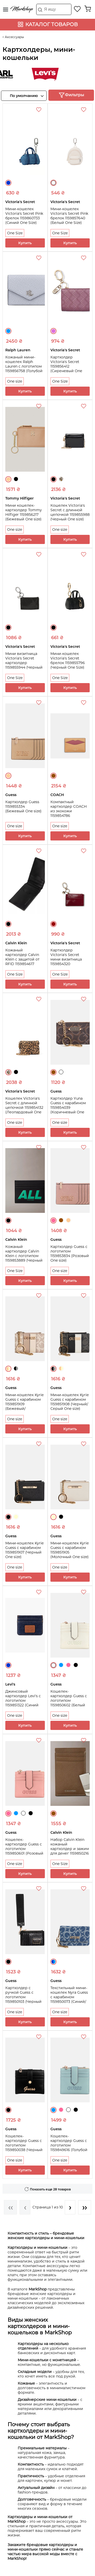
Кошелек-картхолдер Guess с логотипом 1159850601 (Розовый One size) (24, 1848)
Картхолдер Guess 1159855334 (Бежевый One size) (23, 806)
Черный (16, 479)
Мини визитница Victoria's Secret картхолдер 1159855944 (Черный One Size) (24, 662)
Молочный (16, 1517)
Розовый (53, 1220)
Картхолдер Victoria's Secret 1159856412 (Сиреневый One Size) (66, 366)
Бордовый (53, 924)
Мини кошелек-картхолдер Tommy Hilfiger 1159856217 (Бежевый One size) (23, 512)
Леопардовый (61, 479)
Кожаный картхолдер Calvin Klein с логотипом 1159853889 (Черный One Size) (24, 1255)
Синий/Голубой (53, 1962)
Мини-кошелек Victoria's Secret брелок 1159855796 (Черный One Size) (67, 660)
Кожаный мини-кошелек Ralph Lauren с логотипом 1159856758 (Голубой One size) (24, 366)
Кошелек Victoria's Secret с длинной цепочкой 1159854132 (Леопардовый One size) (24, 1107)
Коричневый (53, 776)
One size (14, 381)
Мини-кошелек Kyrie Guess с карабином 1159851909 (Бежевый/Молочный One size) (24, 1404)
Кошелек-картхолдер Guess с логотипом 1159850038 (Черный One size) (24, 2145)
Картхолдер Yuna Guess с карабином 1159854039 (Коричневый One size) (68, 1107)
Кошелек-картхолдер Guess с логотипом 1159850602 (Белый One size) (68, 1700)
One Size (15, 233)
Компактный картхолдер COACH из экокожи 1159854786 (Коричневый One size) (68, 813)
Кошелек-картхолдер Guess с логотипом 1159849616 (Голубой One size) (68, 2145)
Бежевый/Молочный (8, 1369)
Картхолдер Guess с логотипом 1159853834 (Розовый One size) (69, 1253)
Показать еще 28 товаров (50, 2189)
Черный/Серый (16, 1368)
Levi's (48, 74)
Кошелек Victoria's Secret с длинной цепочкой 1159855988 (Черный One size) (70, 512)
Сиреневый (53, 331)
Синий (8, 183)
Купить (25, 243)
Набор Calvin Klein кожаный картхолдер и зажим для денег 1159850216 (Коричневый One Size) (69, 1851)
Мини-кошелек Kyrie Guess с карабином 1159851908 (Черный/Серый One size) (69, 1402)
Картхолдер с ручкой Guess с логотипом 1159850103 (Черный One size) (23, 1997)
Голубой (8, 331)
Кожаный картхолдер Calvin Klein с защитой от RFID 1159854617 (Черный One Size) (22, 959)
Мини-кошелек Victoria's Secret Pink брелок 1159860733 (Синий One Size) (24, 216)
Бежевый (8, 479)
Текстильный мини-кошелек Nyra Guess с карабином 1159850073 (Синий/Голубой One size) (69, 1997)
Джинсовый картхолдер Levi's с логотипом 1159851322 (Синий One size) (23, 1700)
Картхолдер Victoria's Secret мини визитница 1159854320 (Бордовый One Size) (69, 959)
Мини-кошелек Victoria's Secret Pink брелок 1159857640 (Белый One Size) (69, 216)
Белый (53, 182)
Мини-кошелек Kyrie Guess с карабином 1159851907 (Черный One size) (24, 1550)
